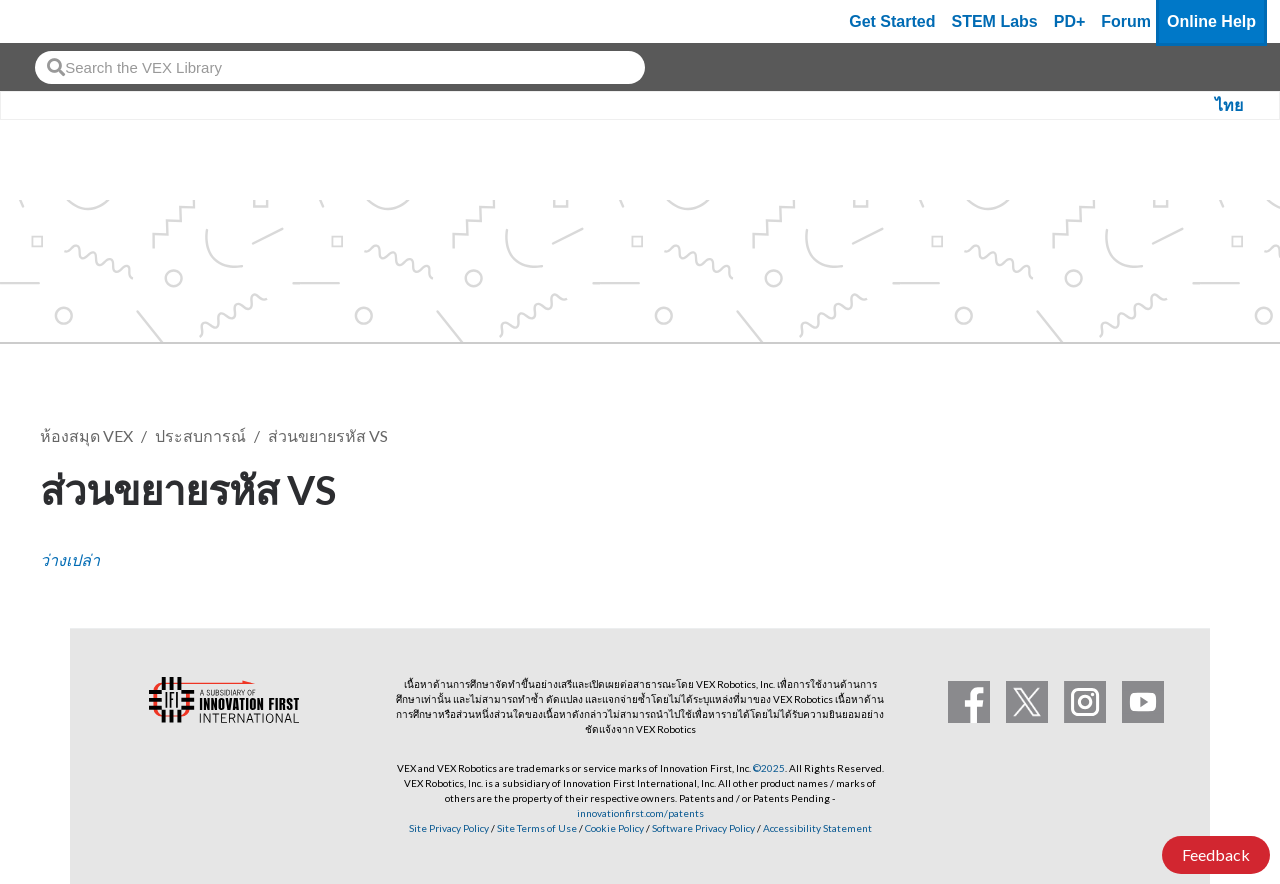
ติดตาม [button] (1190, 486)
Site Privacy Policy (449, 828)
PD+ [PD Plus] (1070, 21)
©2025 (769, 768)
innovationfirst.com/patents (640, 813)
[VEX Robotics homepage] (54, 21)
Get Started (892, 21)
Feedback (1216, 854)
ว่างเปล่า (70, 559)
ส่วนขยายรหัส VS (328, 435)
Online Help (1211, 21)
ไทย (1229, 105)
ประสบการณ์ (200, 435)
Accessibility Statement (817, 828)
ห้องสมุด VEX (86, 435)
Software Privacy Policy (703, 828)
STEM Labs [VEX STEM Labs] (995, 21)
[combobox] (340, 67)
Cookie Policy (614, 828)
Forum (1126, 21)
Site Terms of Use (536, 828)
